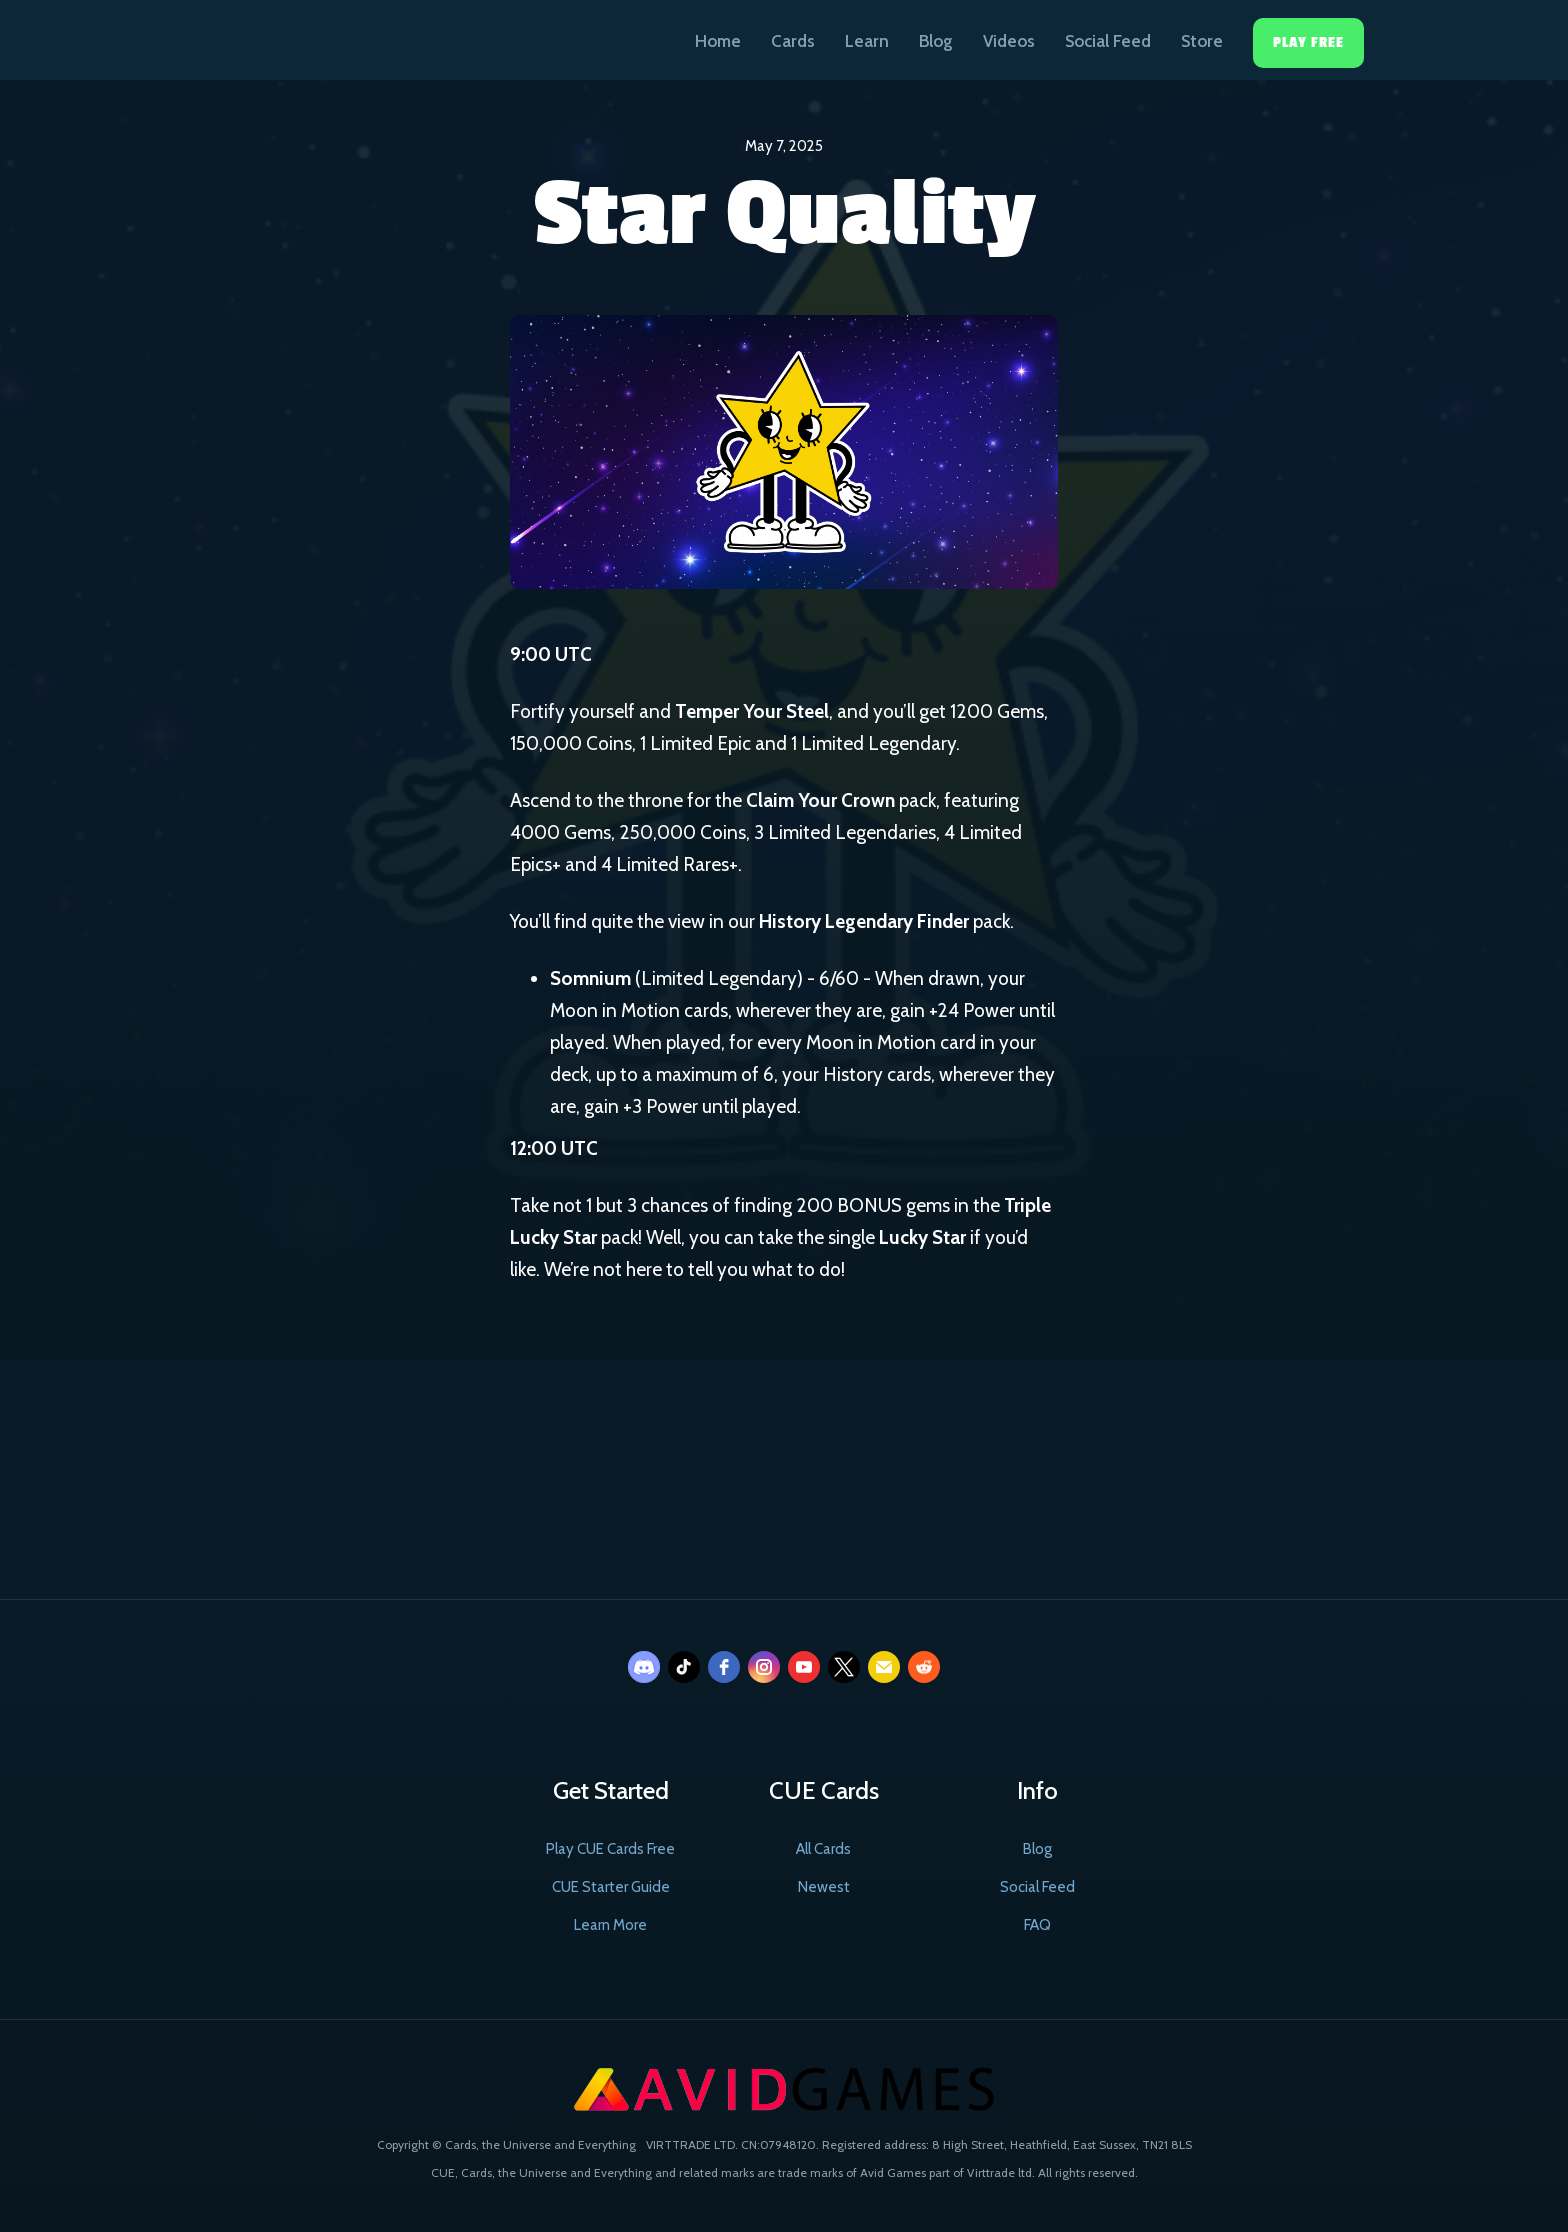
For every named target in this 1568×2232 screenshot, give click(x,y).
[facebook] (724, 1667)
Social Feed (1108, 41)
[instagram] (764, 1667)
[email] (884, 1667)
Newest (824, 1887)
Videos (1009, 41)
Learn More (610, 1925)
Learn (867, 41)
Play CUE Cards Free (610, 1849)
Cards (793, 41)
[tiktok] (684, 1667)
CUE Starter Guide (611, 1887)
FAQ (1037, 1925)
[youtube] (804, 1667)
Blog (936, 41)
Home (718, 41)
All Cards (823, 1849)
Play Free (1308, 42)
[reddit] (924, 1667)
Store (1202, 41)
